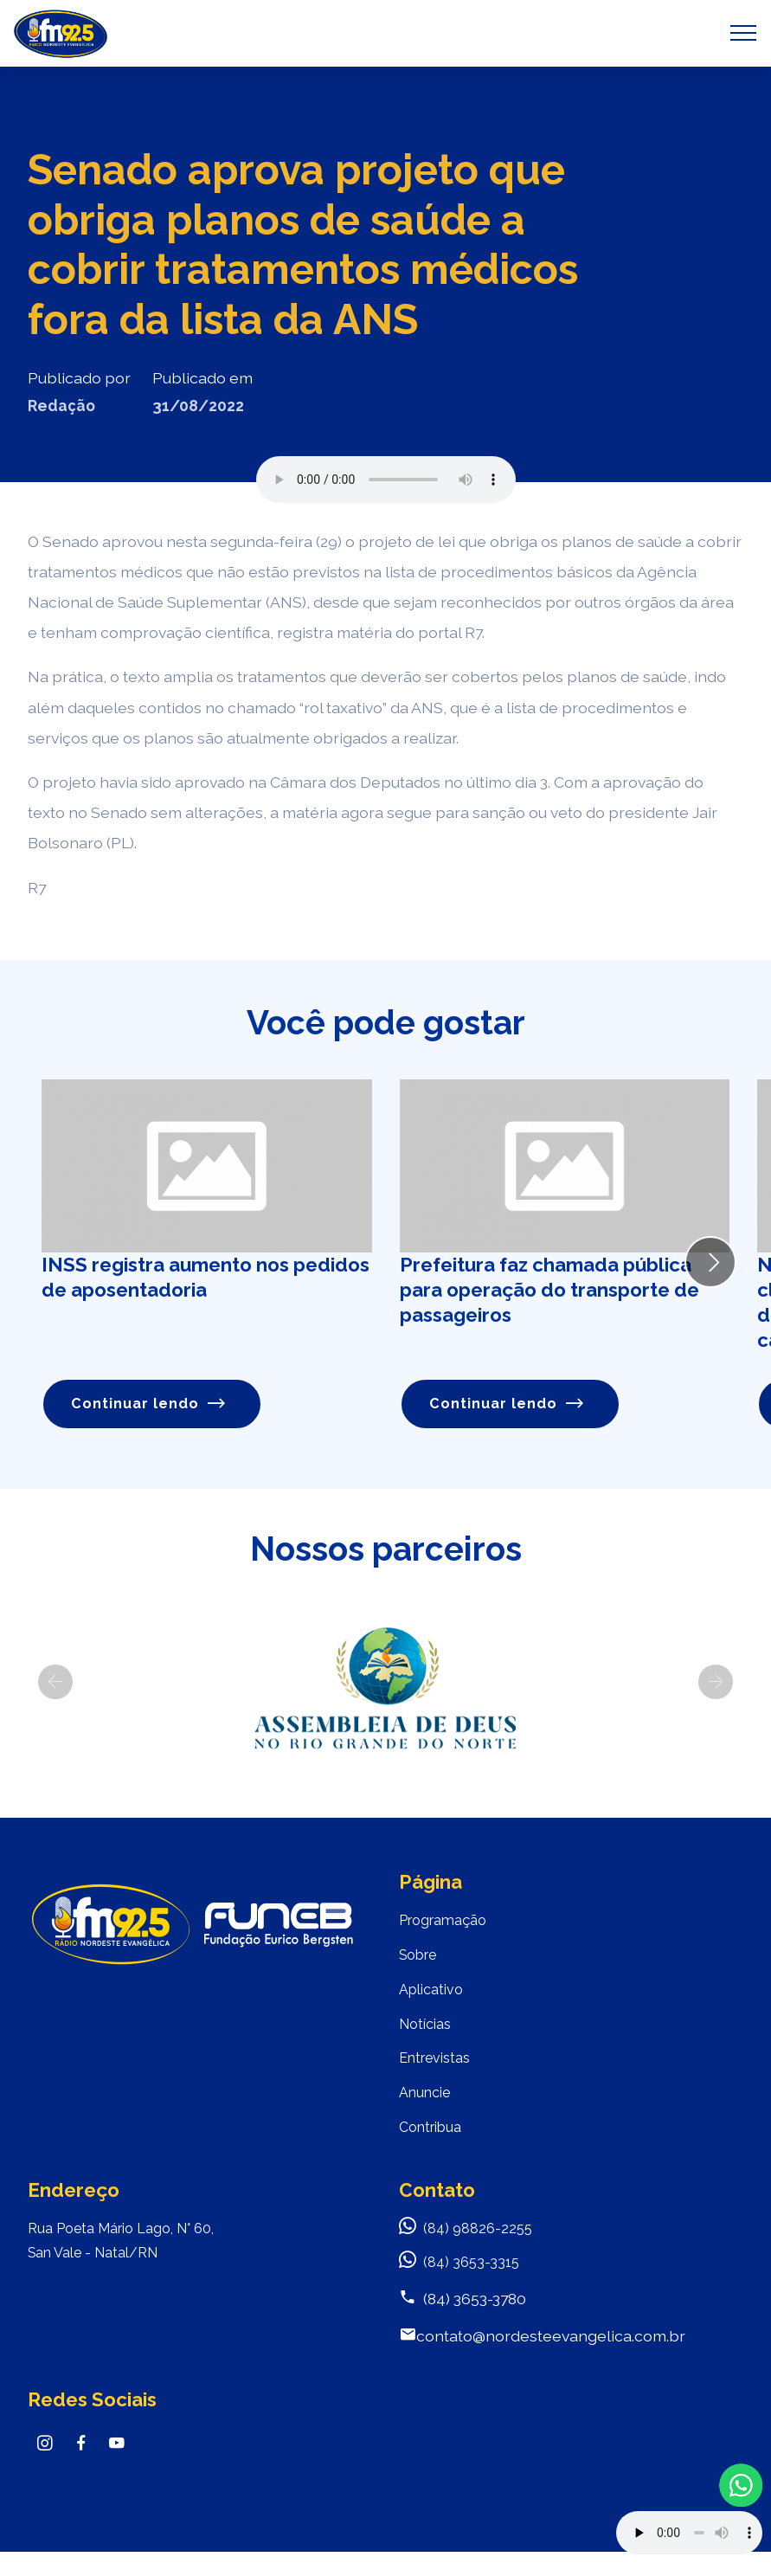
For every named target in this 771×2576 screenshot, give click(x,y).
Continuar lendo (151, 1405)
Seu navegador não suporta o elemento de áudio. (386, 479)
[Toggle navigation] (743, 33)
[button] (55, 1684)
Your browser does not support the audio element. (689, 2532)
